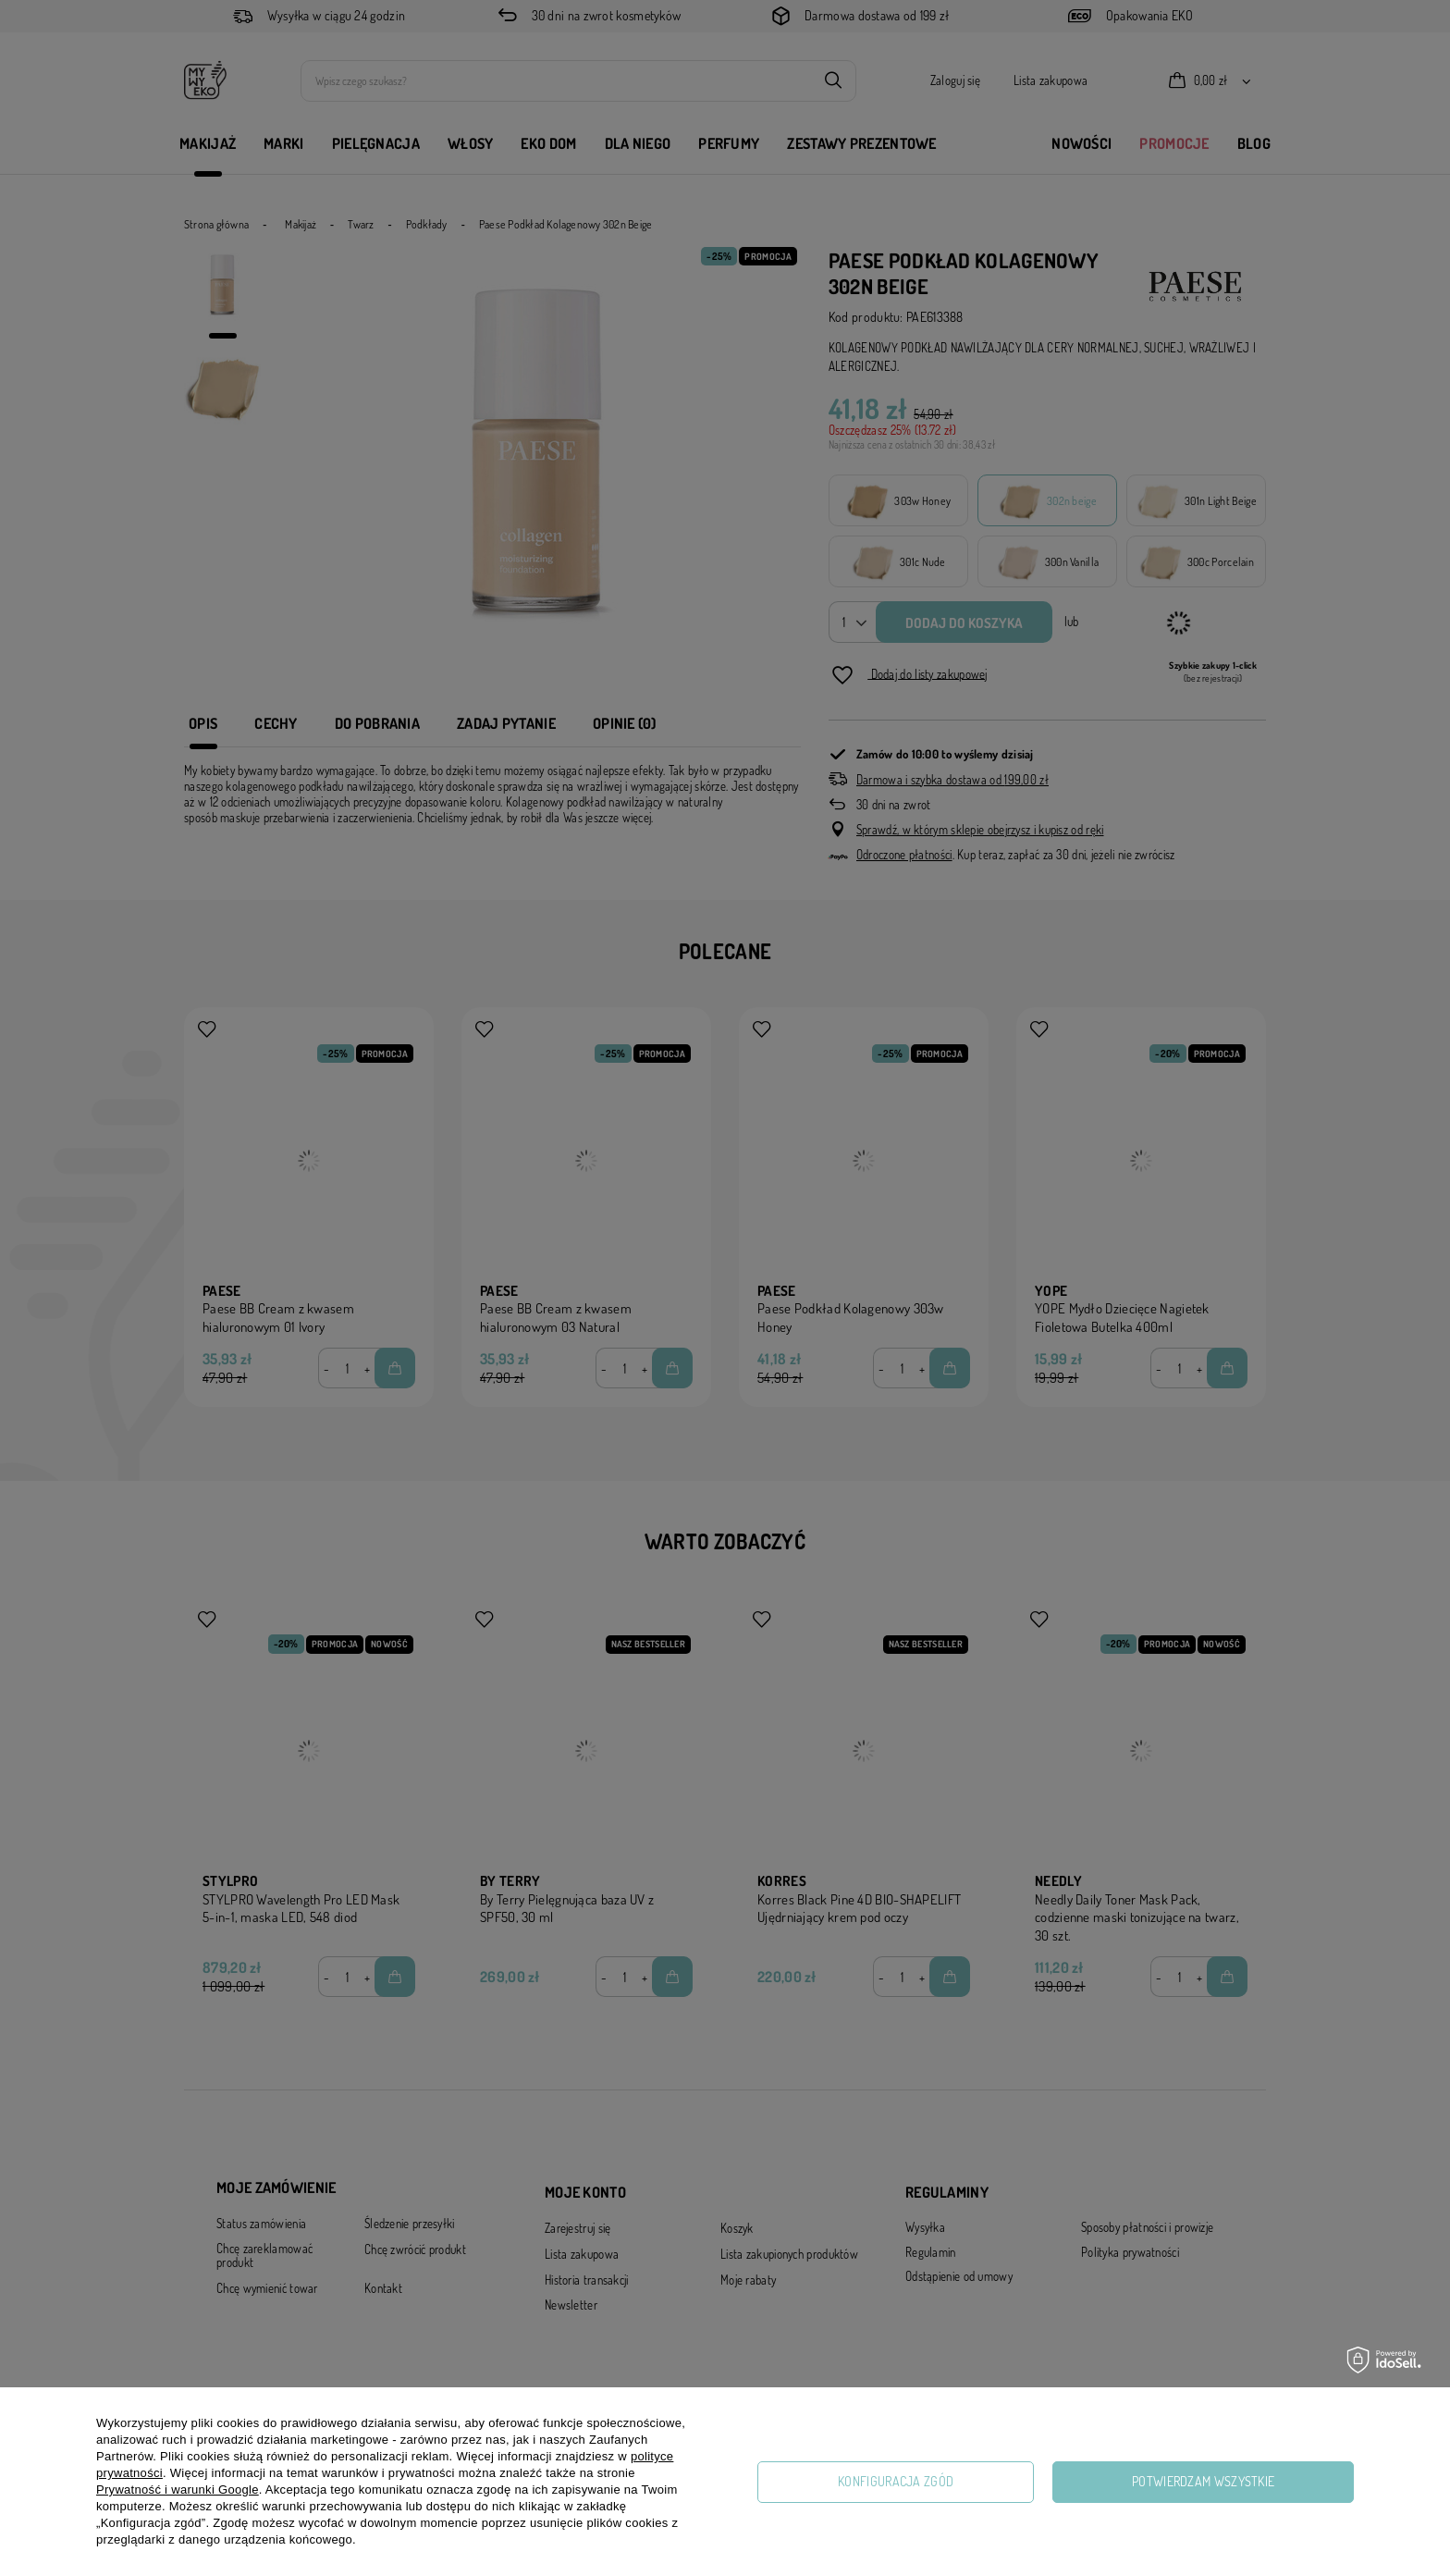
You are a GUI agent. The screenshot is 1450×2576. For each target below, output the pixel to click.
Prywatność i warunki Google (177, 2489)
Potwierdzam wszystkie (1203, 2481)
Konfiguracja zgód (895, 2481)
